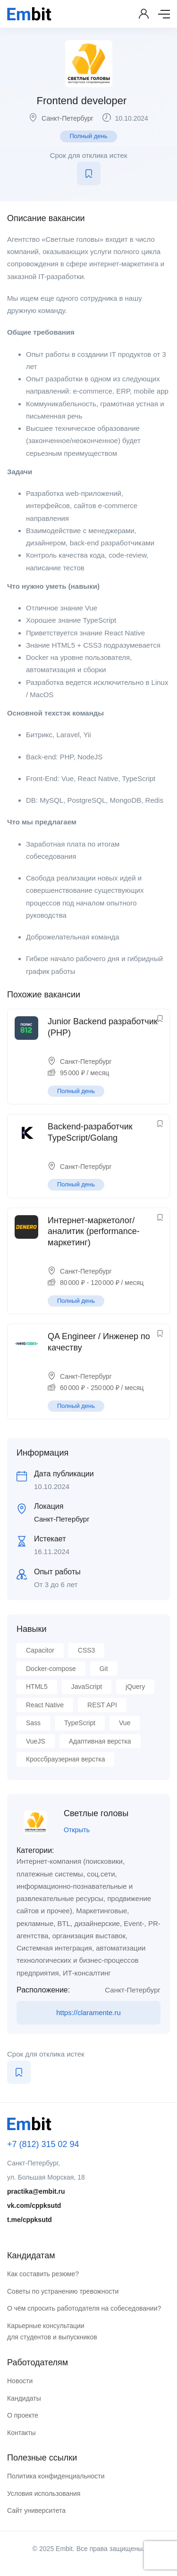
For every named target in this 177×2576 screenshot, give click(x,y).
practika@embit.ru (36, 2191)
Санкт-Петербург (67, 118)
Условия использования (43, 2493)
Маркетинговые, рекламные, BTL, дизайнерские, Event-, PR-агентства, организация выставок (88, 1923)
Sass (33, 1723)
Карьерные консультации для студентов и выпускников (52, 2331)
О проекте (22, 2415)
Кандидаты (24, 2398)
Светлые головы (96, 1813)
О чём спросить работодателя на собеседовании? (84, 2308)
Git (104, 1668)
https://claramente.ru (88, 2012)
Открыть (77, 1830)
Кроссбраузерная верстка (65, 1759)
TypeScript (79, 1723)
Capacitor (40, 1650)
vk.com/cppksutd (34, 2205)
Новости (20, 2381)
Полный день (88, 136)
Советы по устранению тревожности (62, 2291)
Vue (124, 1723)
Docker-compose (51, 1668)
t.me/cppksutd (29, 2219)
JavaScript (86, 1686)
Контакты (21, 2432)
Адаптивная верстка (100, 1741)
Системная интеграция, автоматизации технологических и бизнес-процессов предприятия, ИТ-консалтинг (81, 1960)
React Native (45, 1705)
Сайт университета (36, 2510)
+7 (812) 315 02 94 (43, 2144)
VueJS (35, 1741)
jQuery (135, 1686)
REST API (102, 1705)
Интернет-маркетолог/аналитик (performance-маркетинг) (94, 1231)
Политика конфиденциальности (56, 2476)
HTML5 (37, 1686)
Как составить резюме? (43, 2274)
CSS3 (86, 1650)
